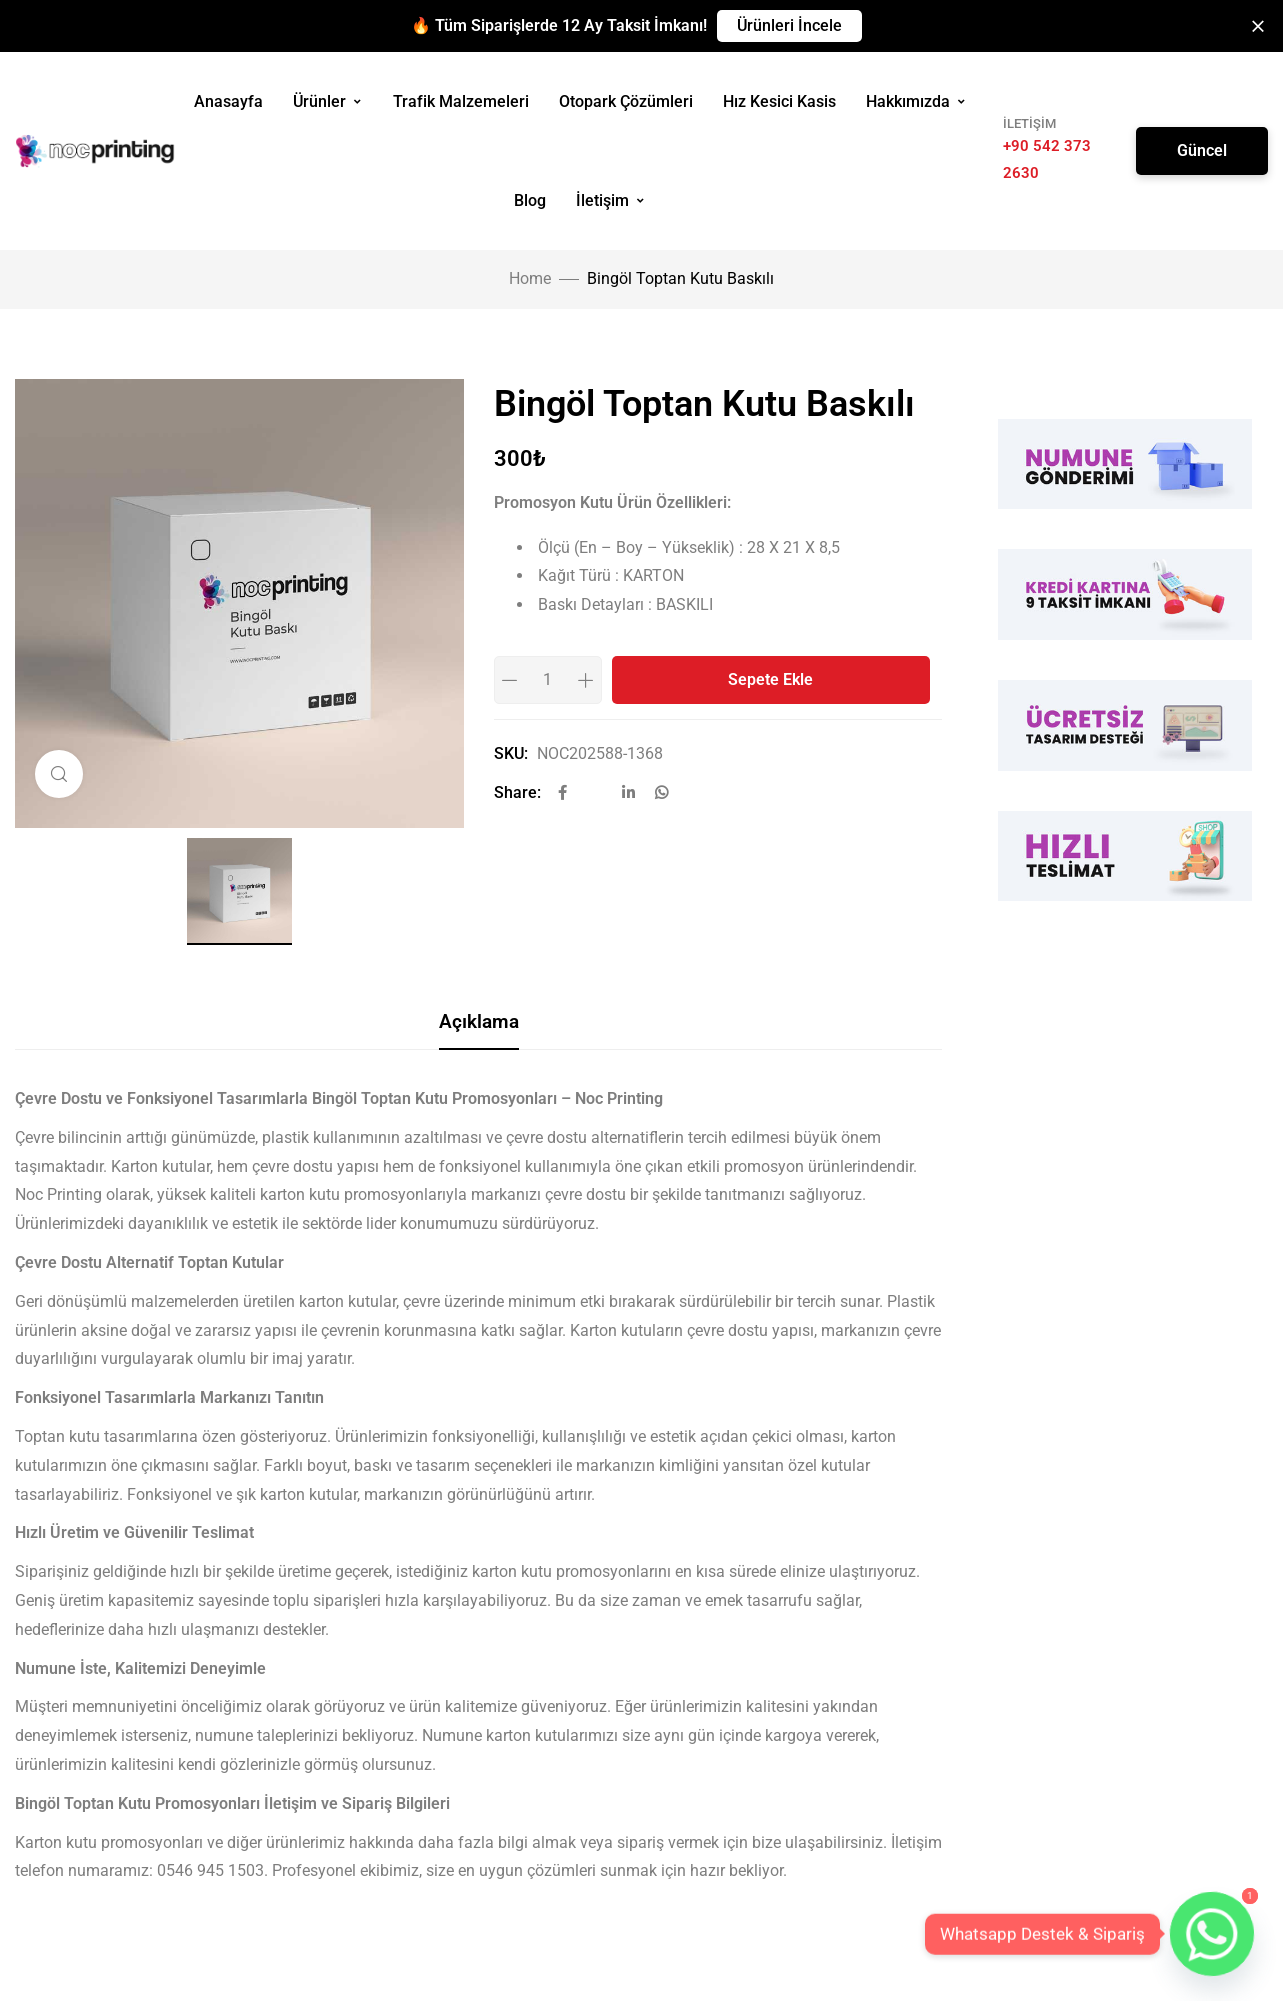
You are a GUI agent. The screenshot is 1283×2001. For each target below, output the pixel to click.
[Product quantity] (548, 680)
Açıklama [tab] (479, 1021)
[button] (789, 26)
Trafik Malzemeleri (461, 101)
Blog (530, 200)
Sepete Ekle (770, 679)
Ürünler (328, 101)
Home (530, 278)
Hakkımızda (916, 101)
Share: (517, 792)
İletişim (611, 200)
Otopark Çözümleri (626, 101)
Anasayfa (228, 101)
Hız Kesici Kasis (779, 101)
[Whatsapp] (1212, 1934)
